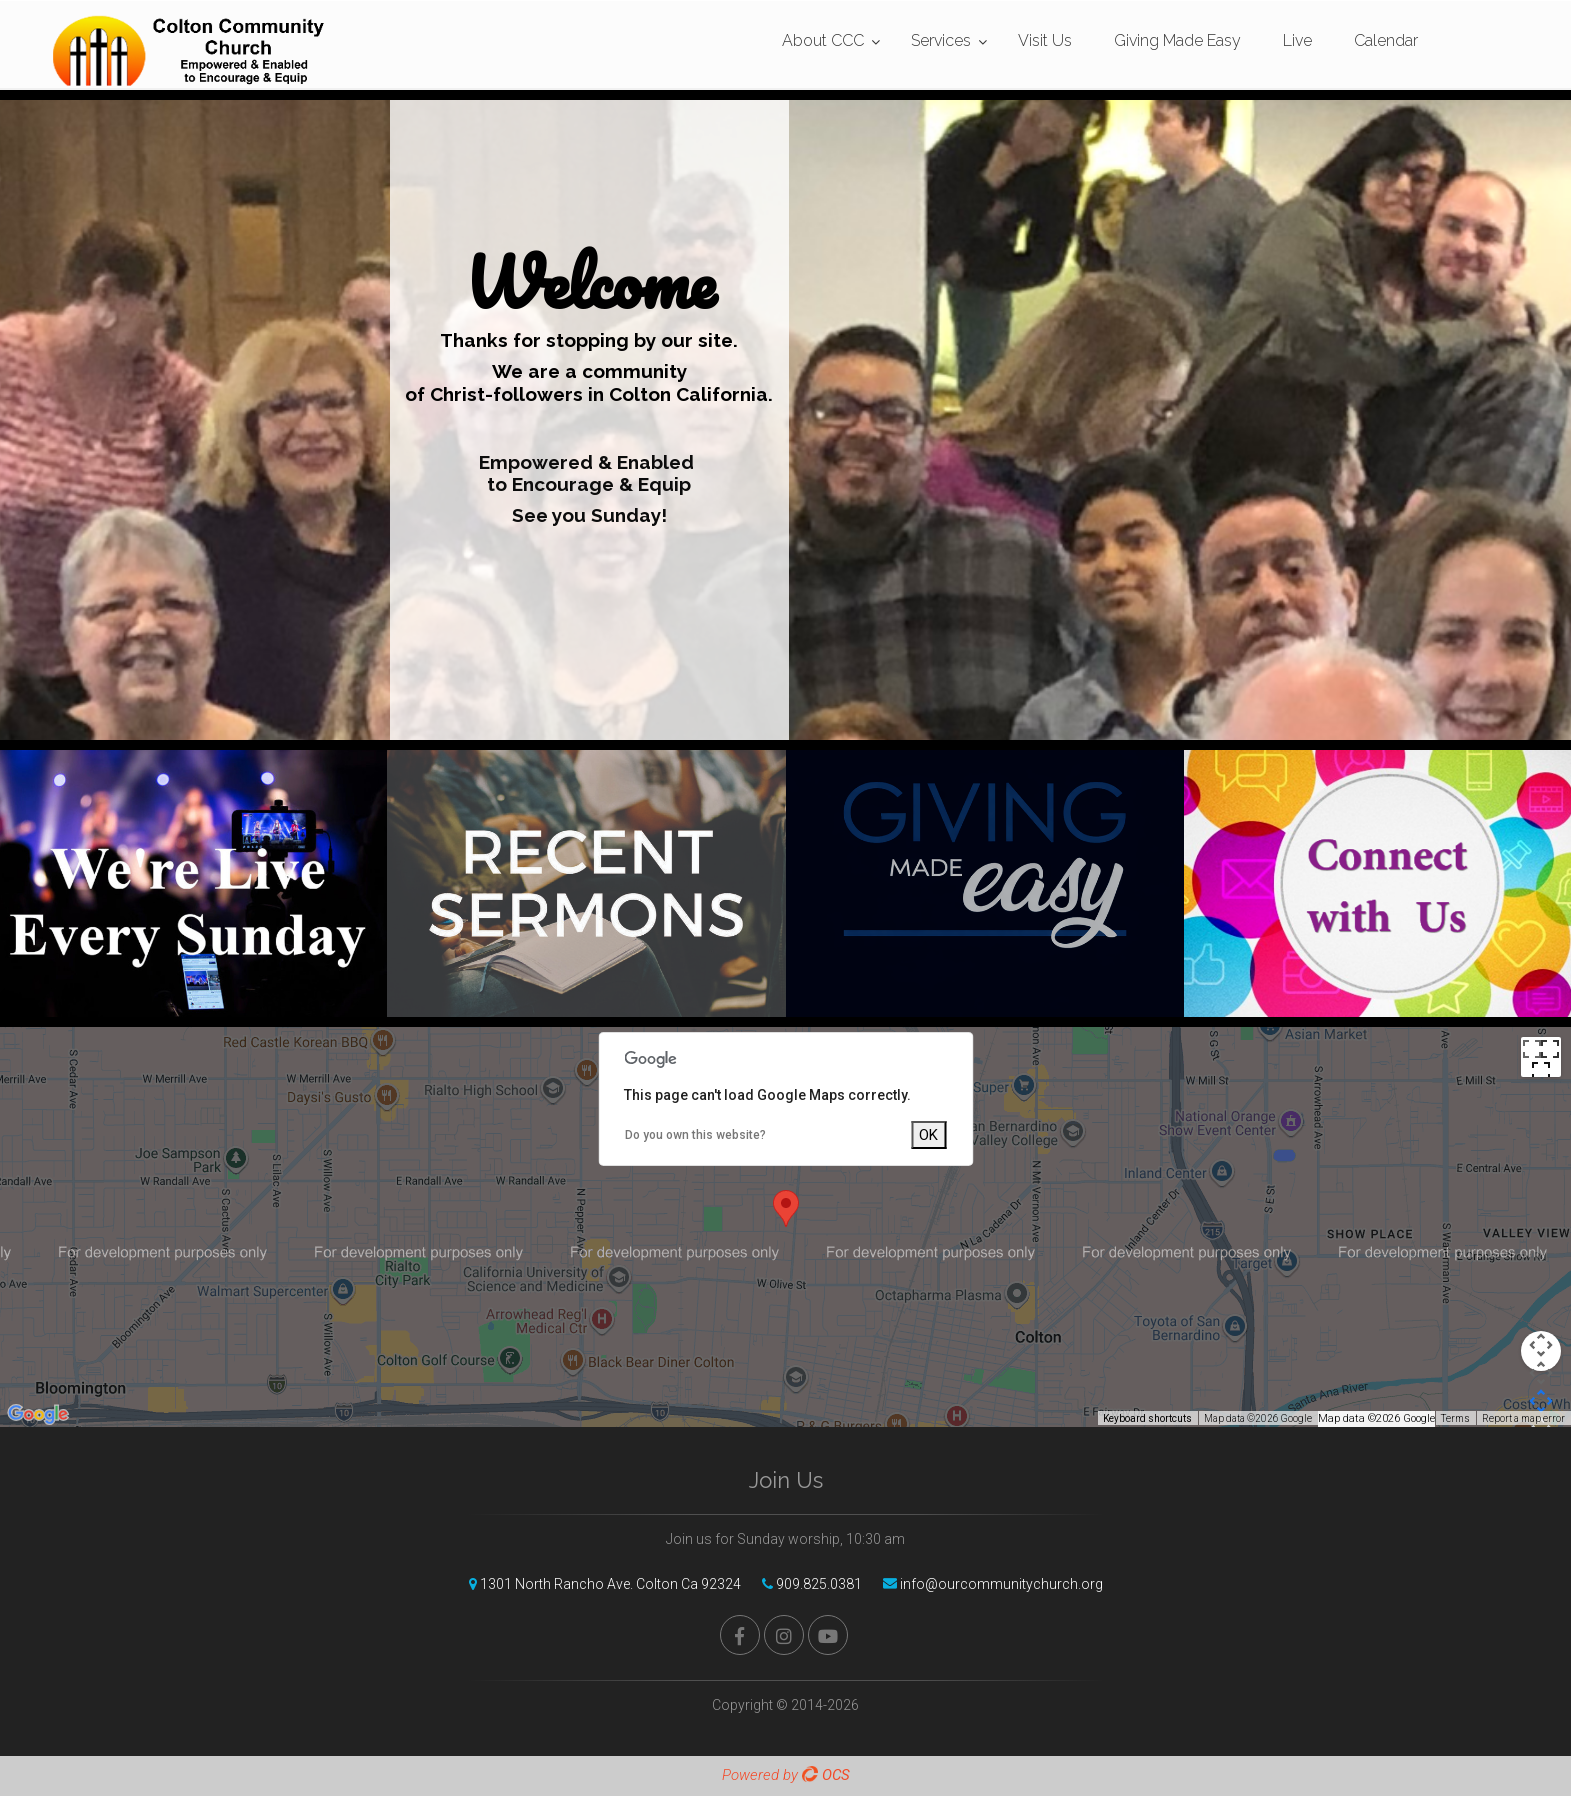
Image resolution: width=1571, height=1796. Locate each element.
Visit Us (1045, 40)
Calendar (1386, 40)
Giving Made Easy (1177, 40)
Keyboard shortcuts (1147, 1418)
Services (941, 40)
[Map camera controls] (1541, 1351)
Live (1297, 40)
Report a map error (1523, 1418)
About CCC (823, 40)
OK (928, 1135)
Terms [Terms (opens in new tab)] (1455, 1418)
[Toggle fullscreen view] (1541, 1057)
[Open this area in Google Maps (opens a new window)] (38, 1414)
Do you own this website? (695, 1135)
